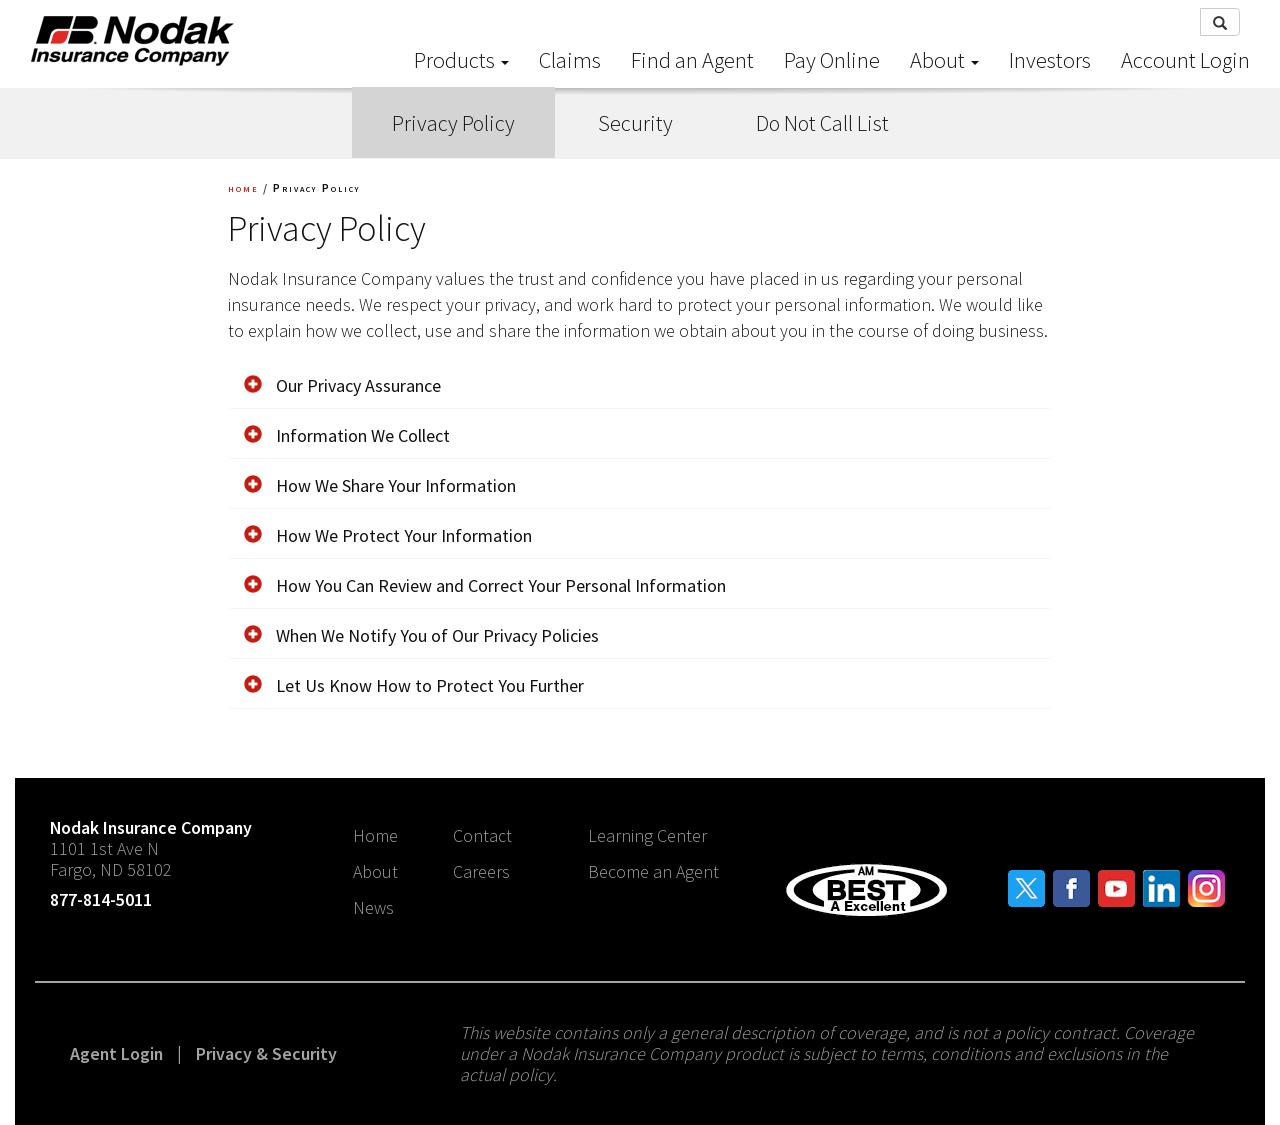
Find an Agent (692, 60)
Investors (1050, 60)
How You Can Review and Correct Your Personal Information (485, 585)
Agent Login (116, 1053)
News (373, 907)
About (944, 60)
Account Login (1185, 60)
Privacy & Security (266, 1053)
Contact (482, 835)
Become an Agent (653, 871)
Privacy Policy (453, 123)
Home (375, 835)
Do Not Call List (822, 123)
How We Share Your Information (380, 485)
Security (635, 123)
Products (461, 60)
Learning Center (647, 835)
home (243, 187)
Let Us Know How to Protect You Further (414, 685)
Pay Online (832, 60)
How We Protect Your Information (388, 535)
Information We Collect (347, 435)
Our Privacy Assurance (342, 385)
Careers (481, 871)
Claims (570, 60)
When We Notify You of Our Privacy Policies (421, 635)
